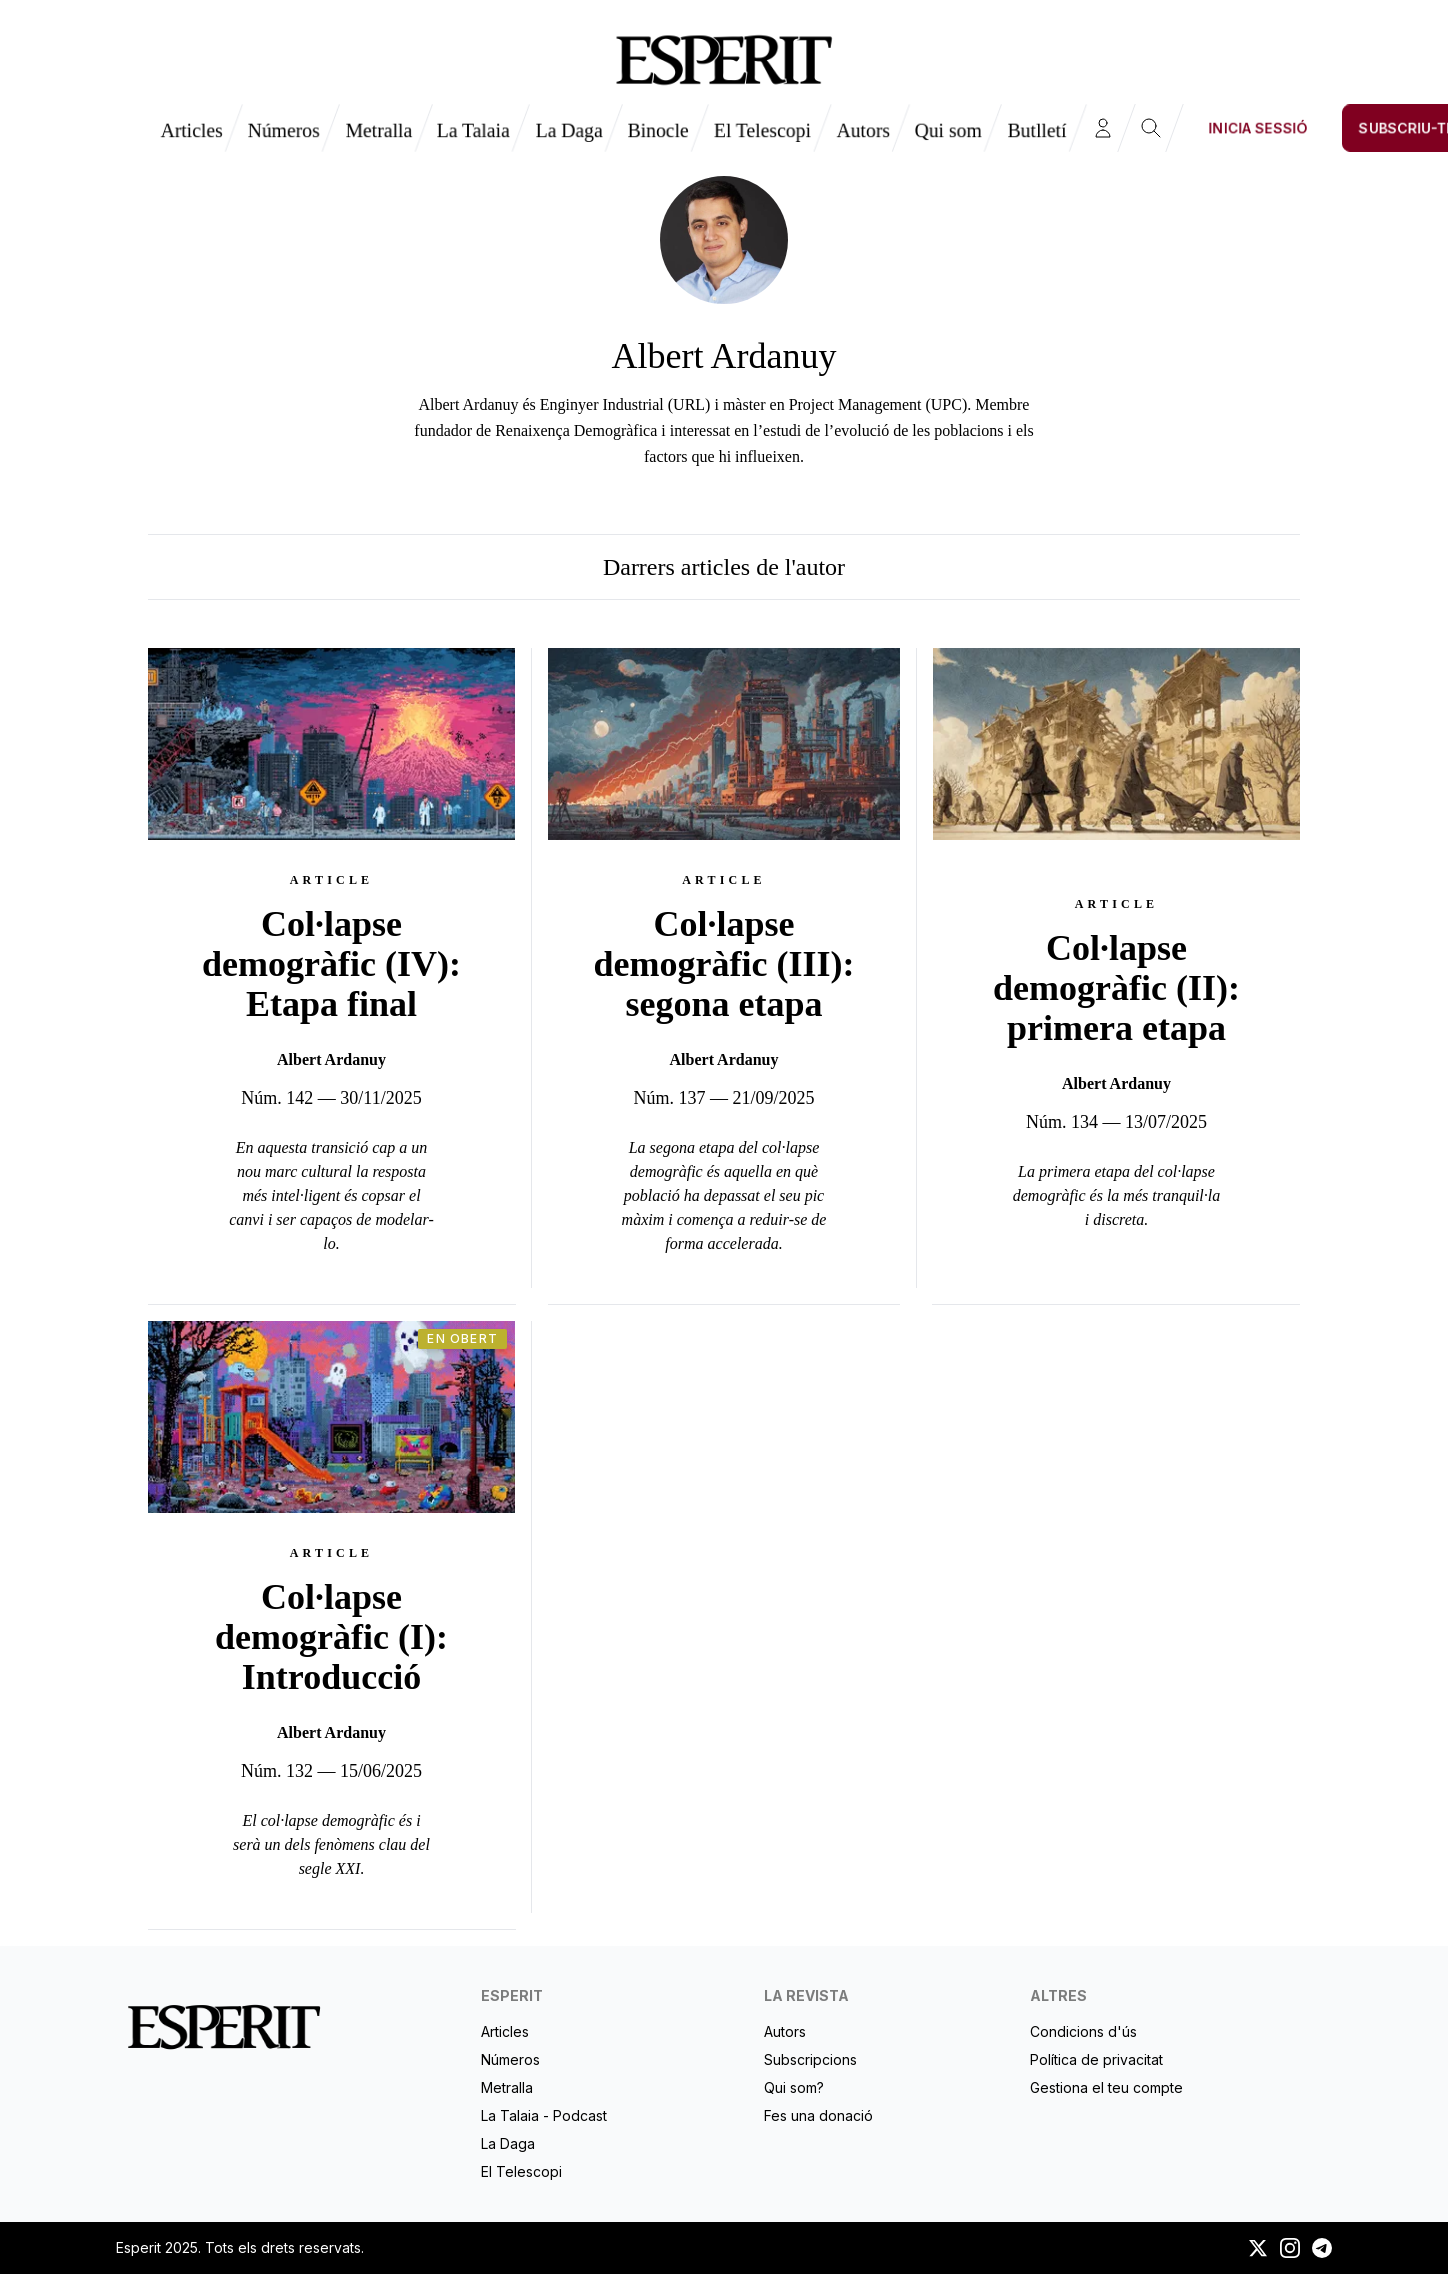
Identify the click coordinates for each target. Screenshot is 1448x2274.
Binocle (658, 130)
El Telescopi (762, 130)
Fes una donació (818, 2115)
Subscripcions (810, 2059)
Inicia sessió (1258, 127)
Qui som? (794, 2087)
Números (283, 130)
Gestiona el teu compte (1106, 2087)
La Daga (569, 130)
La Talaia (473, 130)
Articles (191, 130)
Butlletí (1037, 130)
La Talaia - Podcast (544, 2115)
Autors (863, 130)
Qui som (948, 130)
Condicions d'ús (1083, 2031)
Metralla (379, 130)
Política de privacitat (1096, 2059)
